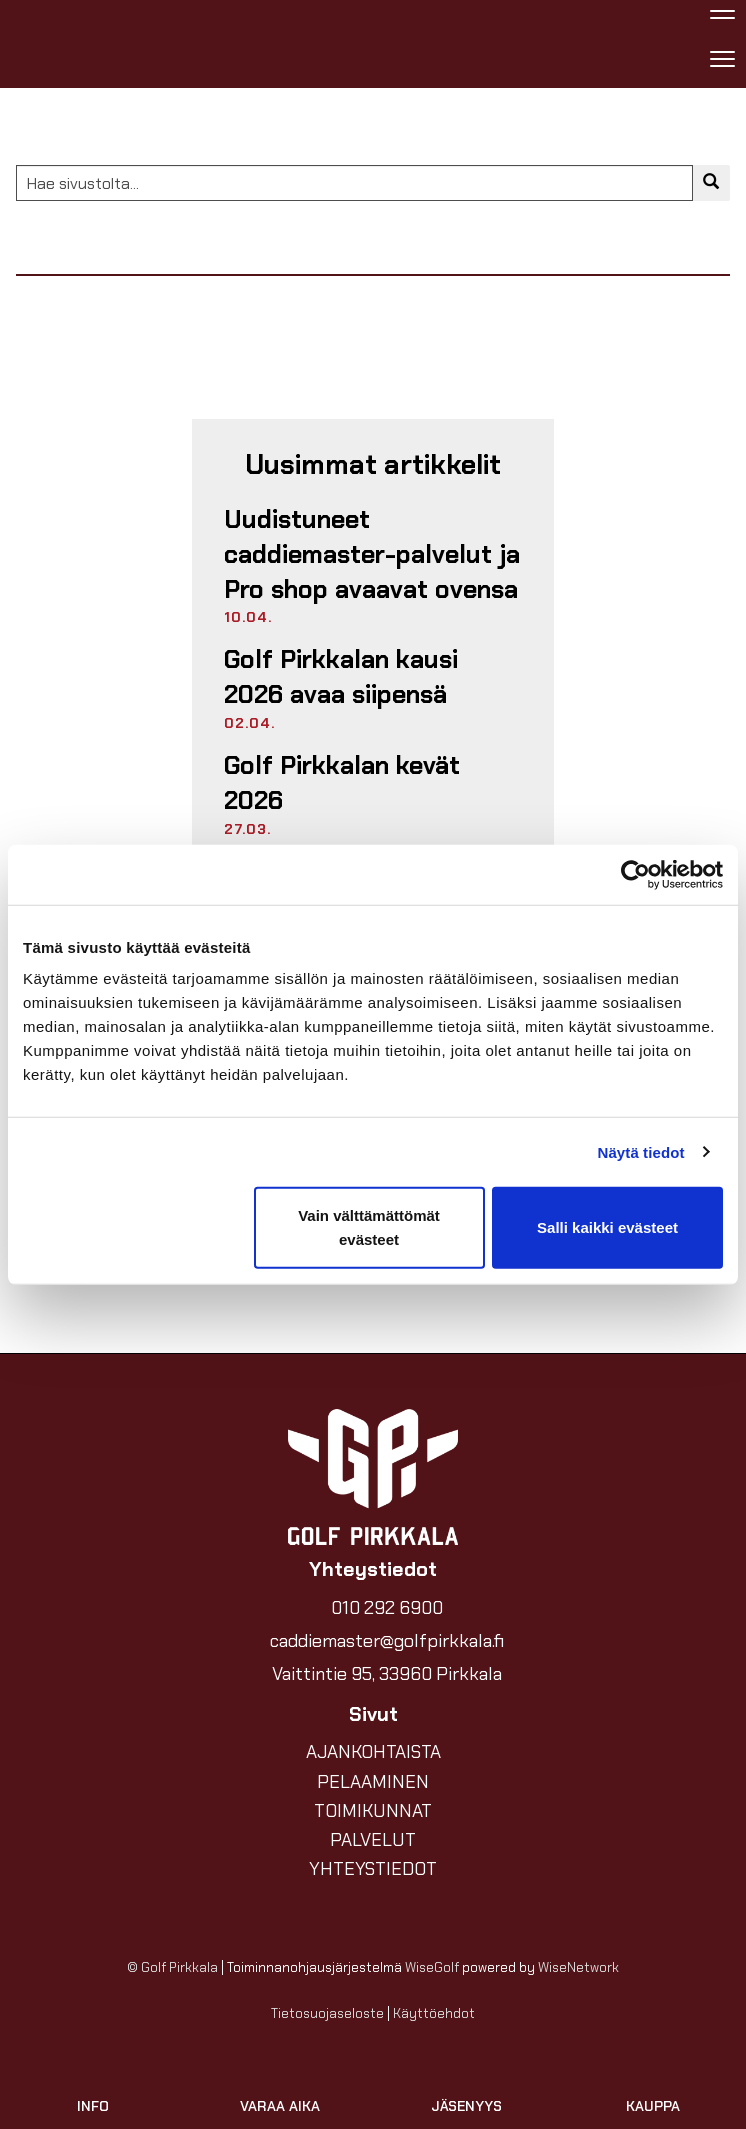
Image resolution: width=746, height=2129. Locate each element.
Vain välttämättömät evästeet (369, 1227)
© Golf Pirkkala (172, 1967)
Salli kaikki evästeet (607, 1227)
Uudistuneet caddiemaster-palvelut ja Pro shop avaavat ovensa (372, 554)
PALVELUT (373, 1840)
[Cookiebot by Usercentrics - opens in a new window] (635, 874)
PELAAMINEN (373, 1782)
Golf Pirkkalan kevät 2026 (342, 783)
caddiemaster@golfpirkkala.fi (387, 1641)
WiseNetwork (578, 1967)
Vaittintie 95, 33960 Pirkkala (387, 1674)
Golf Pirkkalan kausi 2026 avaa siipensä (341, 677)
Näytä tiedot (641, 1151)
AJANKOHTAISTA (373, 1752)
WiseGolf (432, 1967)
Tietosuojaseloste (327, 2013)
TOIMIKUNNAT (373, 1811)
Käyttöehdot (434, 2013)
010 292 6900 (387, 1608)
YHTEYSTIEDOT (373, 1869)
